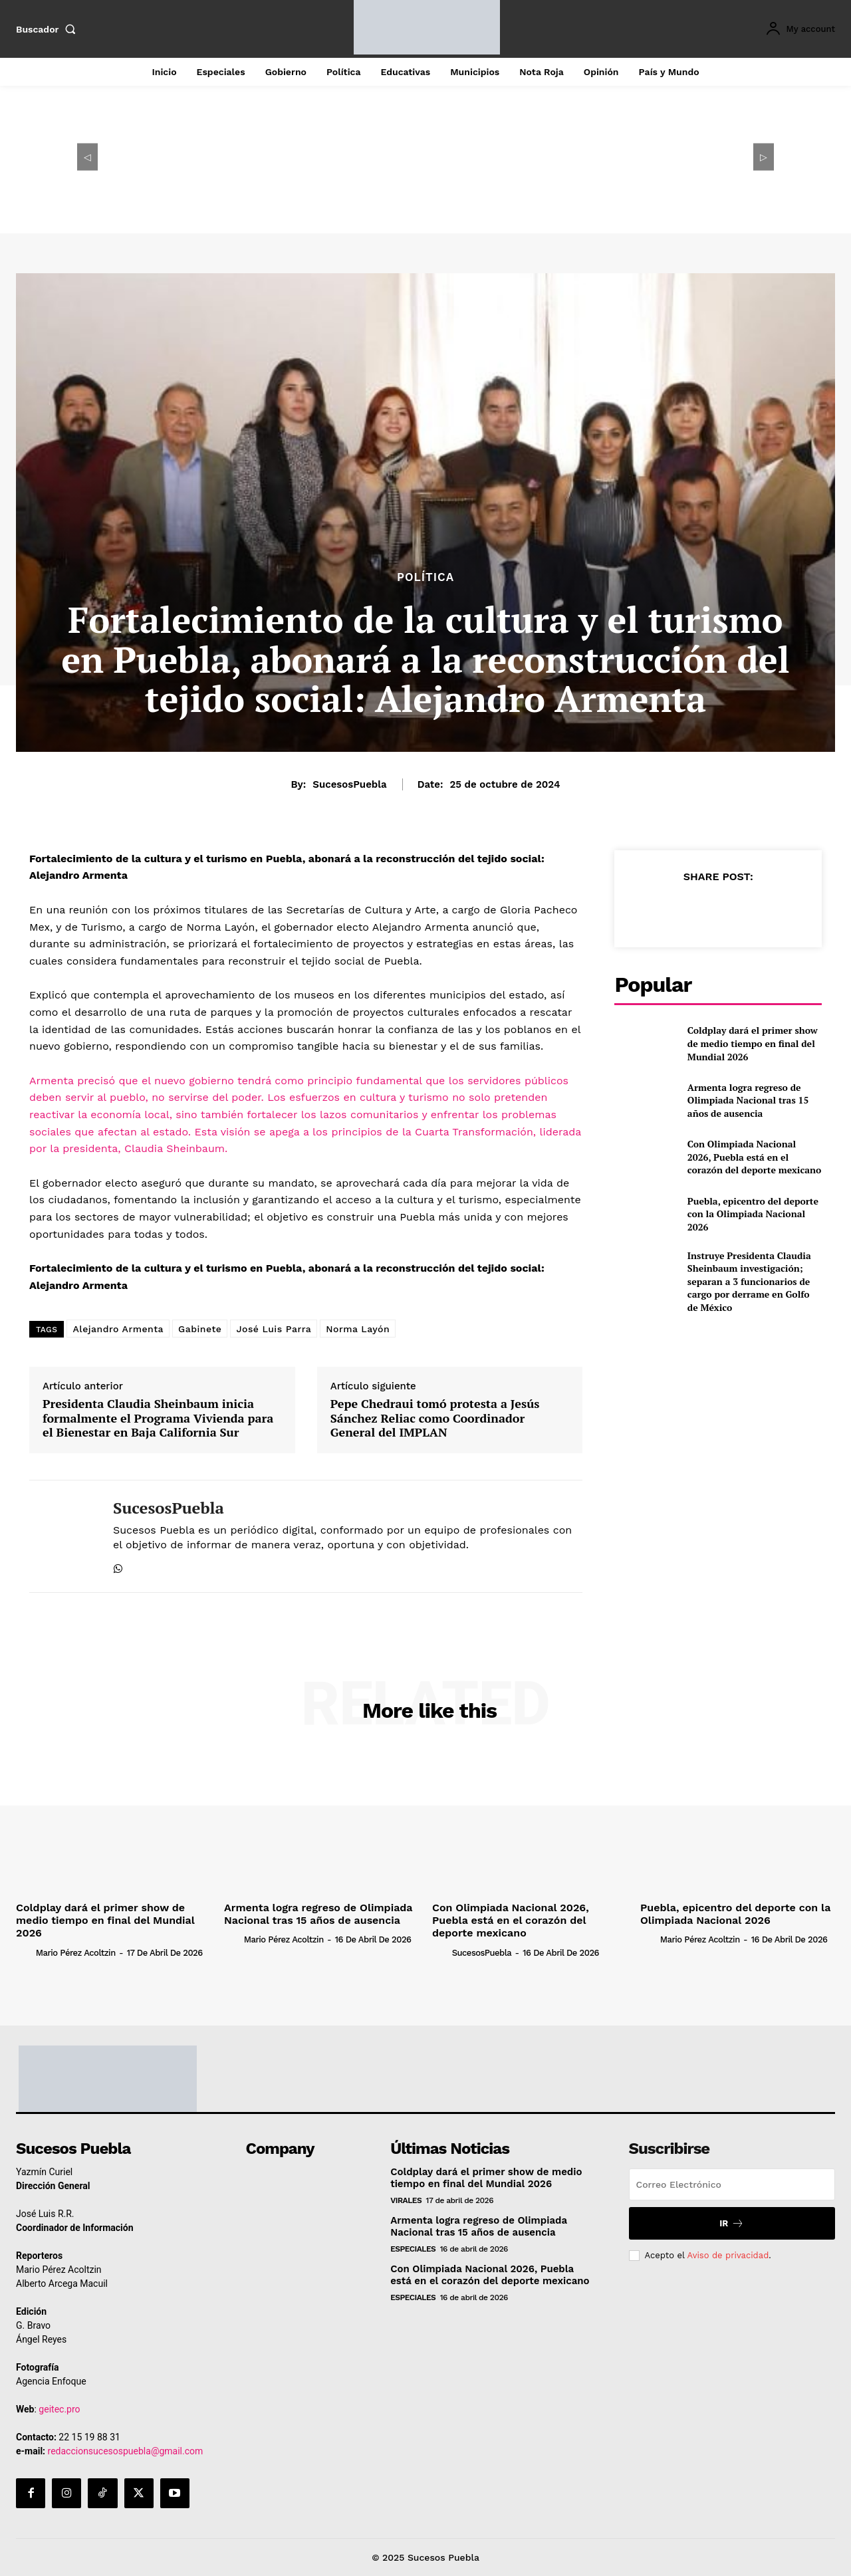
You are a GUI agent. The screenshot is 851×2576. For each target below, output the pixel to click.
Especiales (412, 2249)
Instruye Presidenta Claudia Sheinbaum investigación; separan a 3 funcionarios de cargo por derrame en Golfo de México (749, 1281)
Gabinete (199, 1329)
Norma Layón (358, 1329)
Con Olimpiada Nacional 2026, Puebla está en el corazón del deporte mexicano (754, 1156)
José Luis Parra (273, 1329)
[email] (732, 2184)
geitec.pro (59, 2409)
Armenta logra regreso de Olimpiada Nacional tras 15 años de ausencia (747, 1100)
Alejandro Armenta (118, 1329)
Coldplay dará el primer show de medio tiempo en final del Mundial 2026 (752, 1043)
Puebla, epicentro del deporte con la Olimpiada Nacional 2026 (752, 1214)
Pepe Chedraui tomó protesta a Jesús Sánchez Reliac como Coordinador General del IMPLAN (435, 1418)
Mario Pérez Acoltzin (76, 1953)
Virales (406, 2200)
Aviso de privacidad (728, 2255)
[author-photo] (24, 1951)
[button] (48, 29)
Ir (731, 2223)
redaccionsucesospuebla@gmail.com (125, 2451)
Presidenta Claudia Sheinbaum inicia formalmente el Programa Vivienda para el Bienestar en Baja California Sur (158, 1418)
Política (425, 577)
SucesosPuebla (349, 784)
